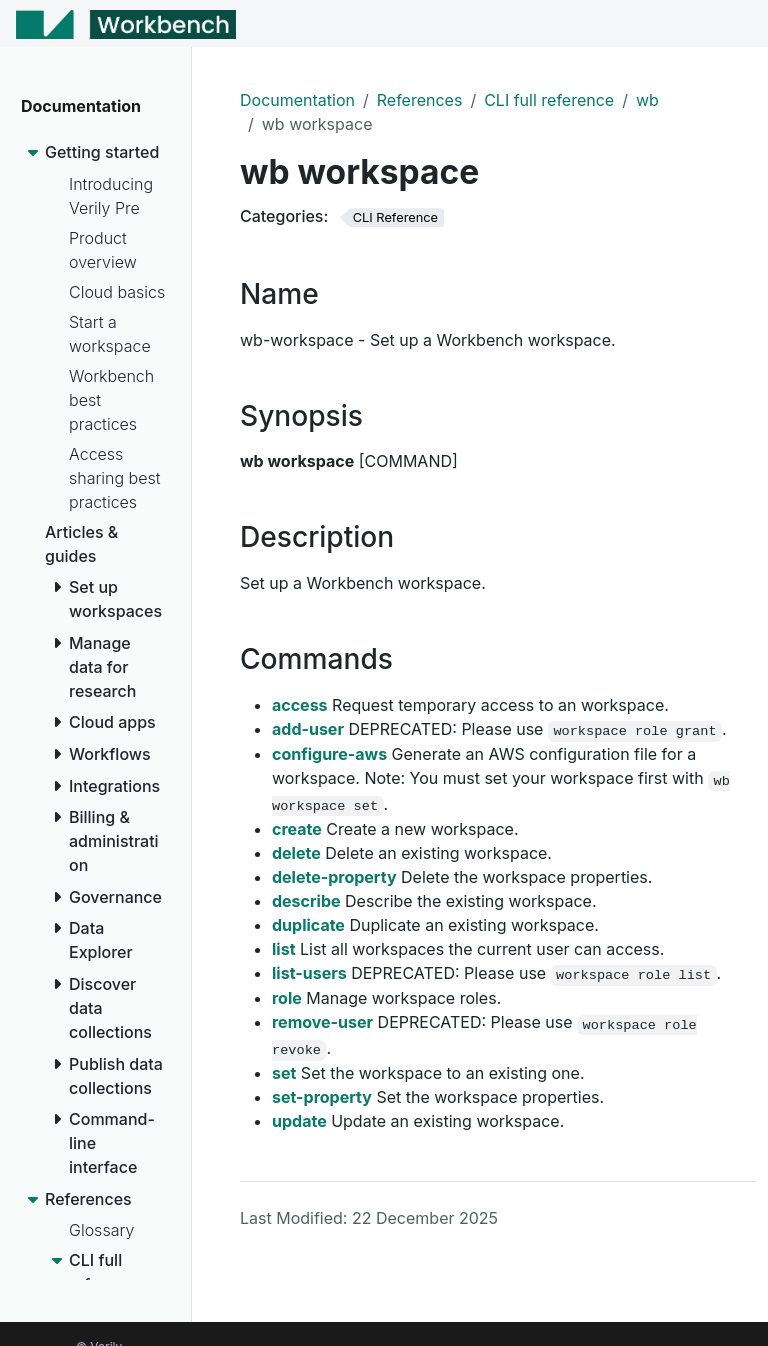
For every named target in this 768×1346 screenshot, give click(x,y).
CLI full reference (549, 100)
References (420, 100)
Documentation (297, 100)
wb (647, 100)
